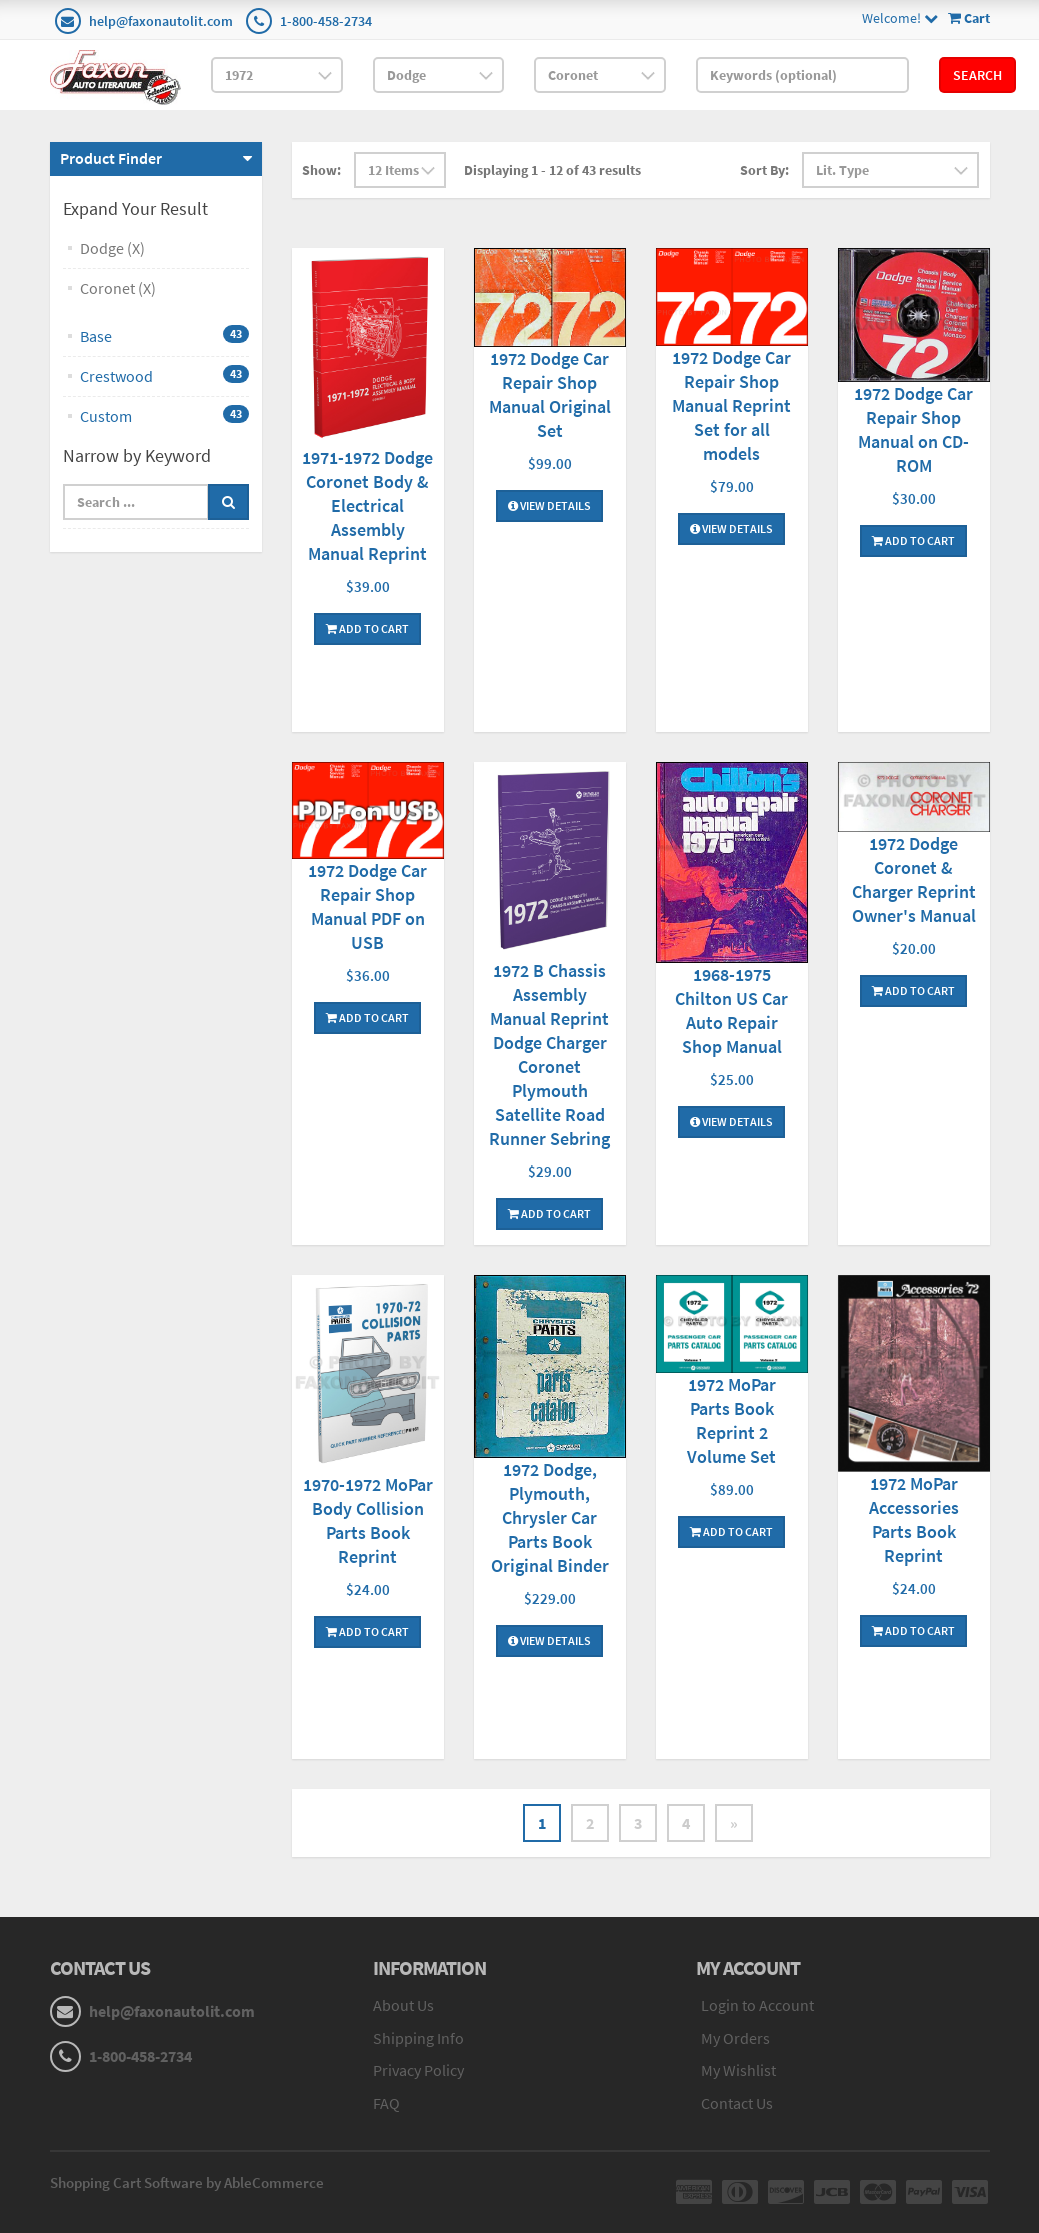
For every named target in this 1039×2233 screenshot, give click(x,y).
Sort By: (764, 170)
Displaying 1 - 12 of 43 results (552, 170)
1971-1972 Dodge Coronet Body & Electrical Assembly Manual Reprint (367, 505)
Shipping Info (418, 2038)
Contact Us (737, 2103)
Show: (321, 170)
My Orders (735, 2038)
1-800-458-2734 (326, 21)
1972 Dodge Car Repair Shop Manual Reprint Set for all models (731, 405)
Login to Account (757, 2005)
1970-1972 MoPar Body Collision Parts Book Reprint (368, 1520)
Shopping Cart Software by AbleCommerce (187, 2182)
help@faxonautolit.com (161, 21)
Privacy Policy (418, 2070)
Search (977, 75)
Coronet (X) (118, 288)
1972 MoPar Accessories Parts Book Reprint (914, 1519)
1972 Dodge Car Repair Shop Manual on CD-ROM (913, 429)
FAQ (386, 2103)
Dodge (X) (112, 248)
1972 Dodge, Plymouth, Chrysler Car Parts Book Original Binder (550, 1517)
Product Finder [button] (111, 158)
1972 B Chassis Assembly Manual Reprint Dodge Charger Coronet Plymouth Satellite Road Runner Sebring (549, 1054)
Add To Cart (367, 628)
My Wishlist (738, 2070)
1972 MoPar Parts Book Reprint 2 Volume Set (731, 1420)
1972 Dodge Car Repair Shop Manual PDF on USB (367, 906)
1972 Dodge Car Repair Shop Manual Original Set (550, 394)
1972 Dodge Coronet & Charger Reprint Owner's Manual (914, 879)
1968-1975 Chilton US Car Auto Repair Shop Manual (731, 1010)
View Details (549, 505)
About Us (403, 2005)
